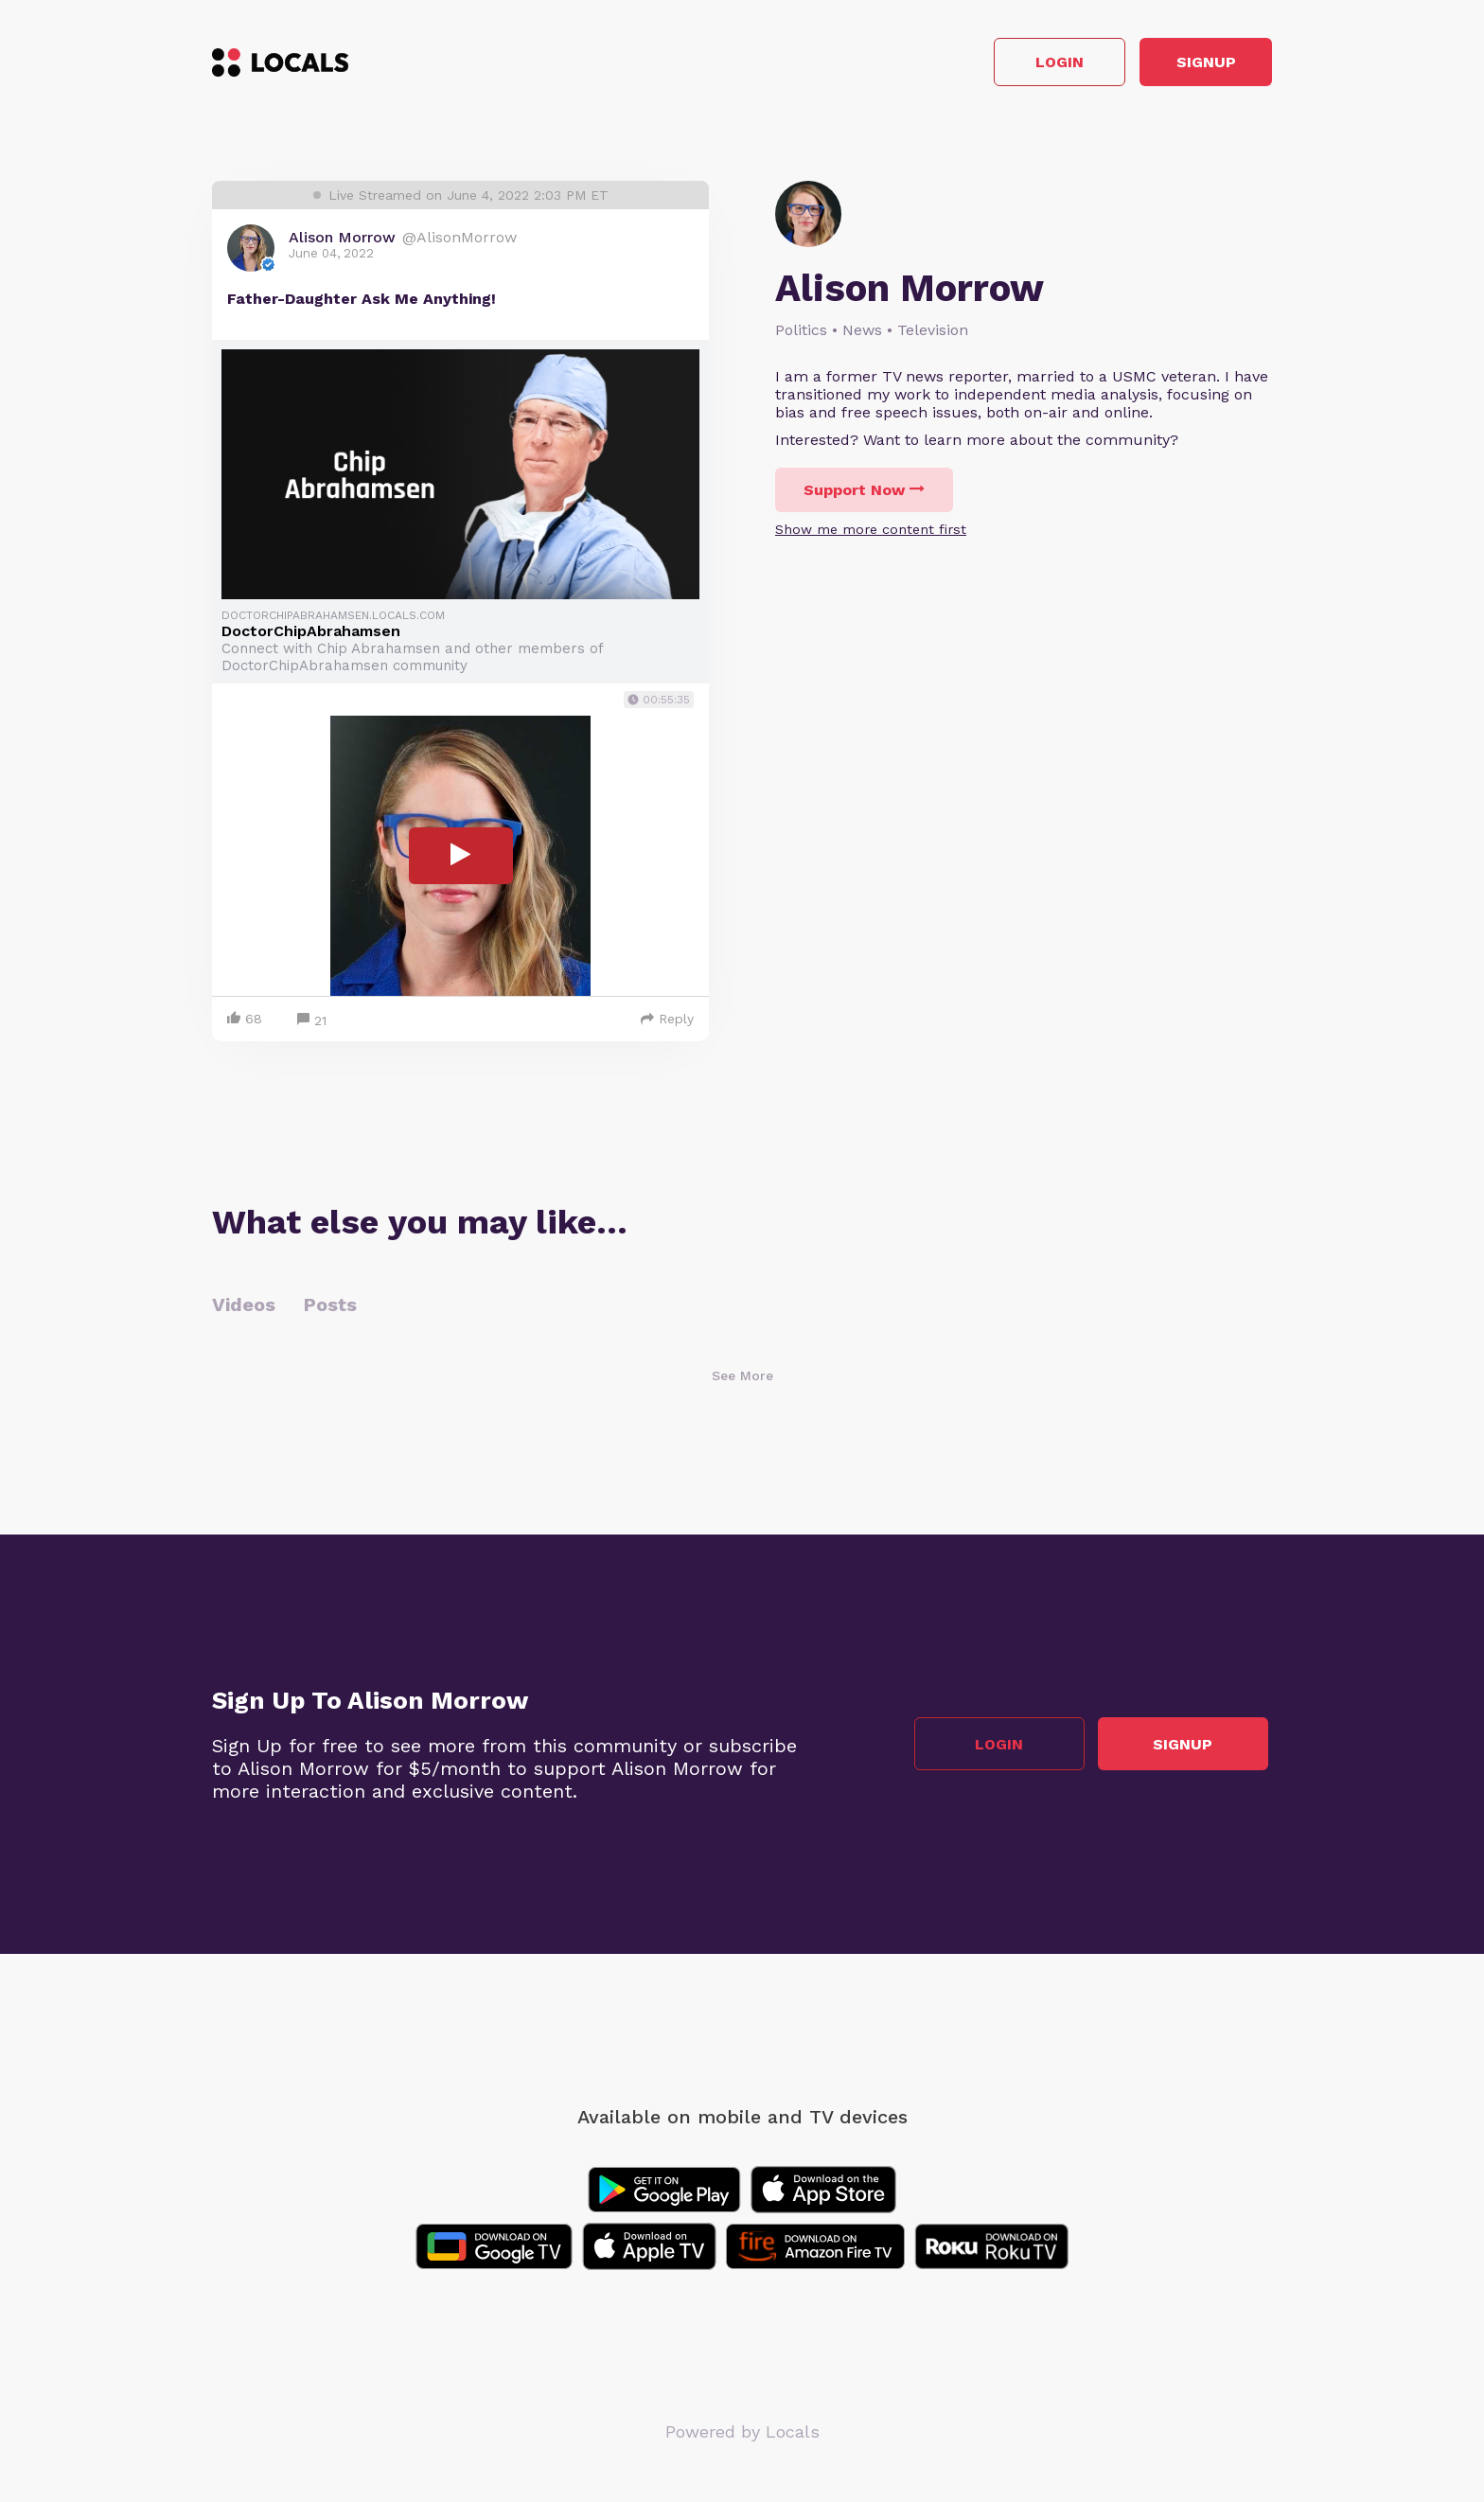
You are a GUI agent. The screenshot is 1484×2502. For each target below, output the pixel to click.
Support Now (864, 495)
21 (312, 1025)
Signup (1187, 65)
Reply (667, 1022)
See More (742, 1379)
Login (1003, 65)
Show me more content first (870, 533)
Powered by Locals (742, 2435)
